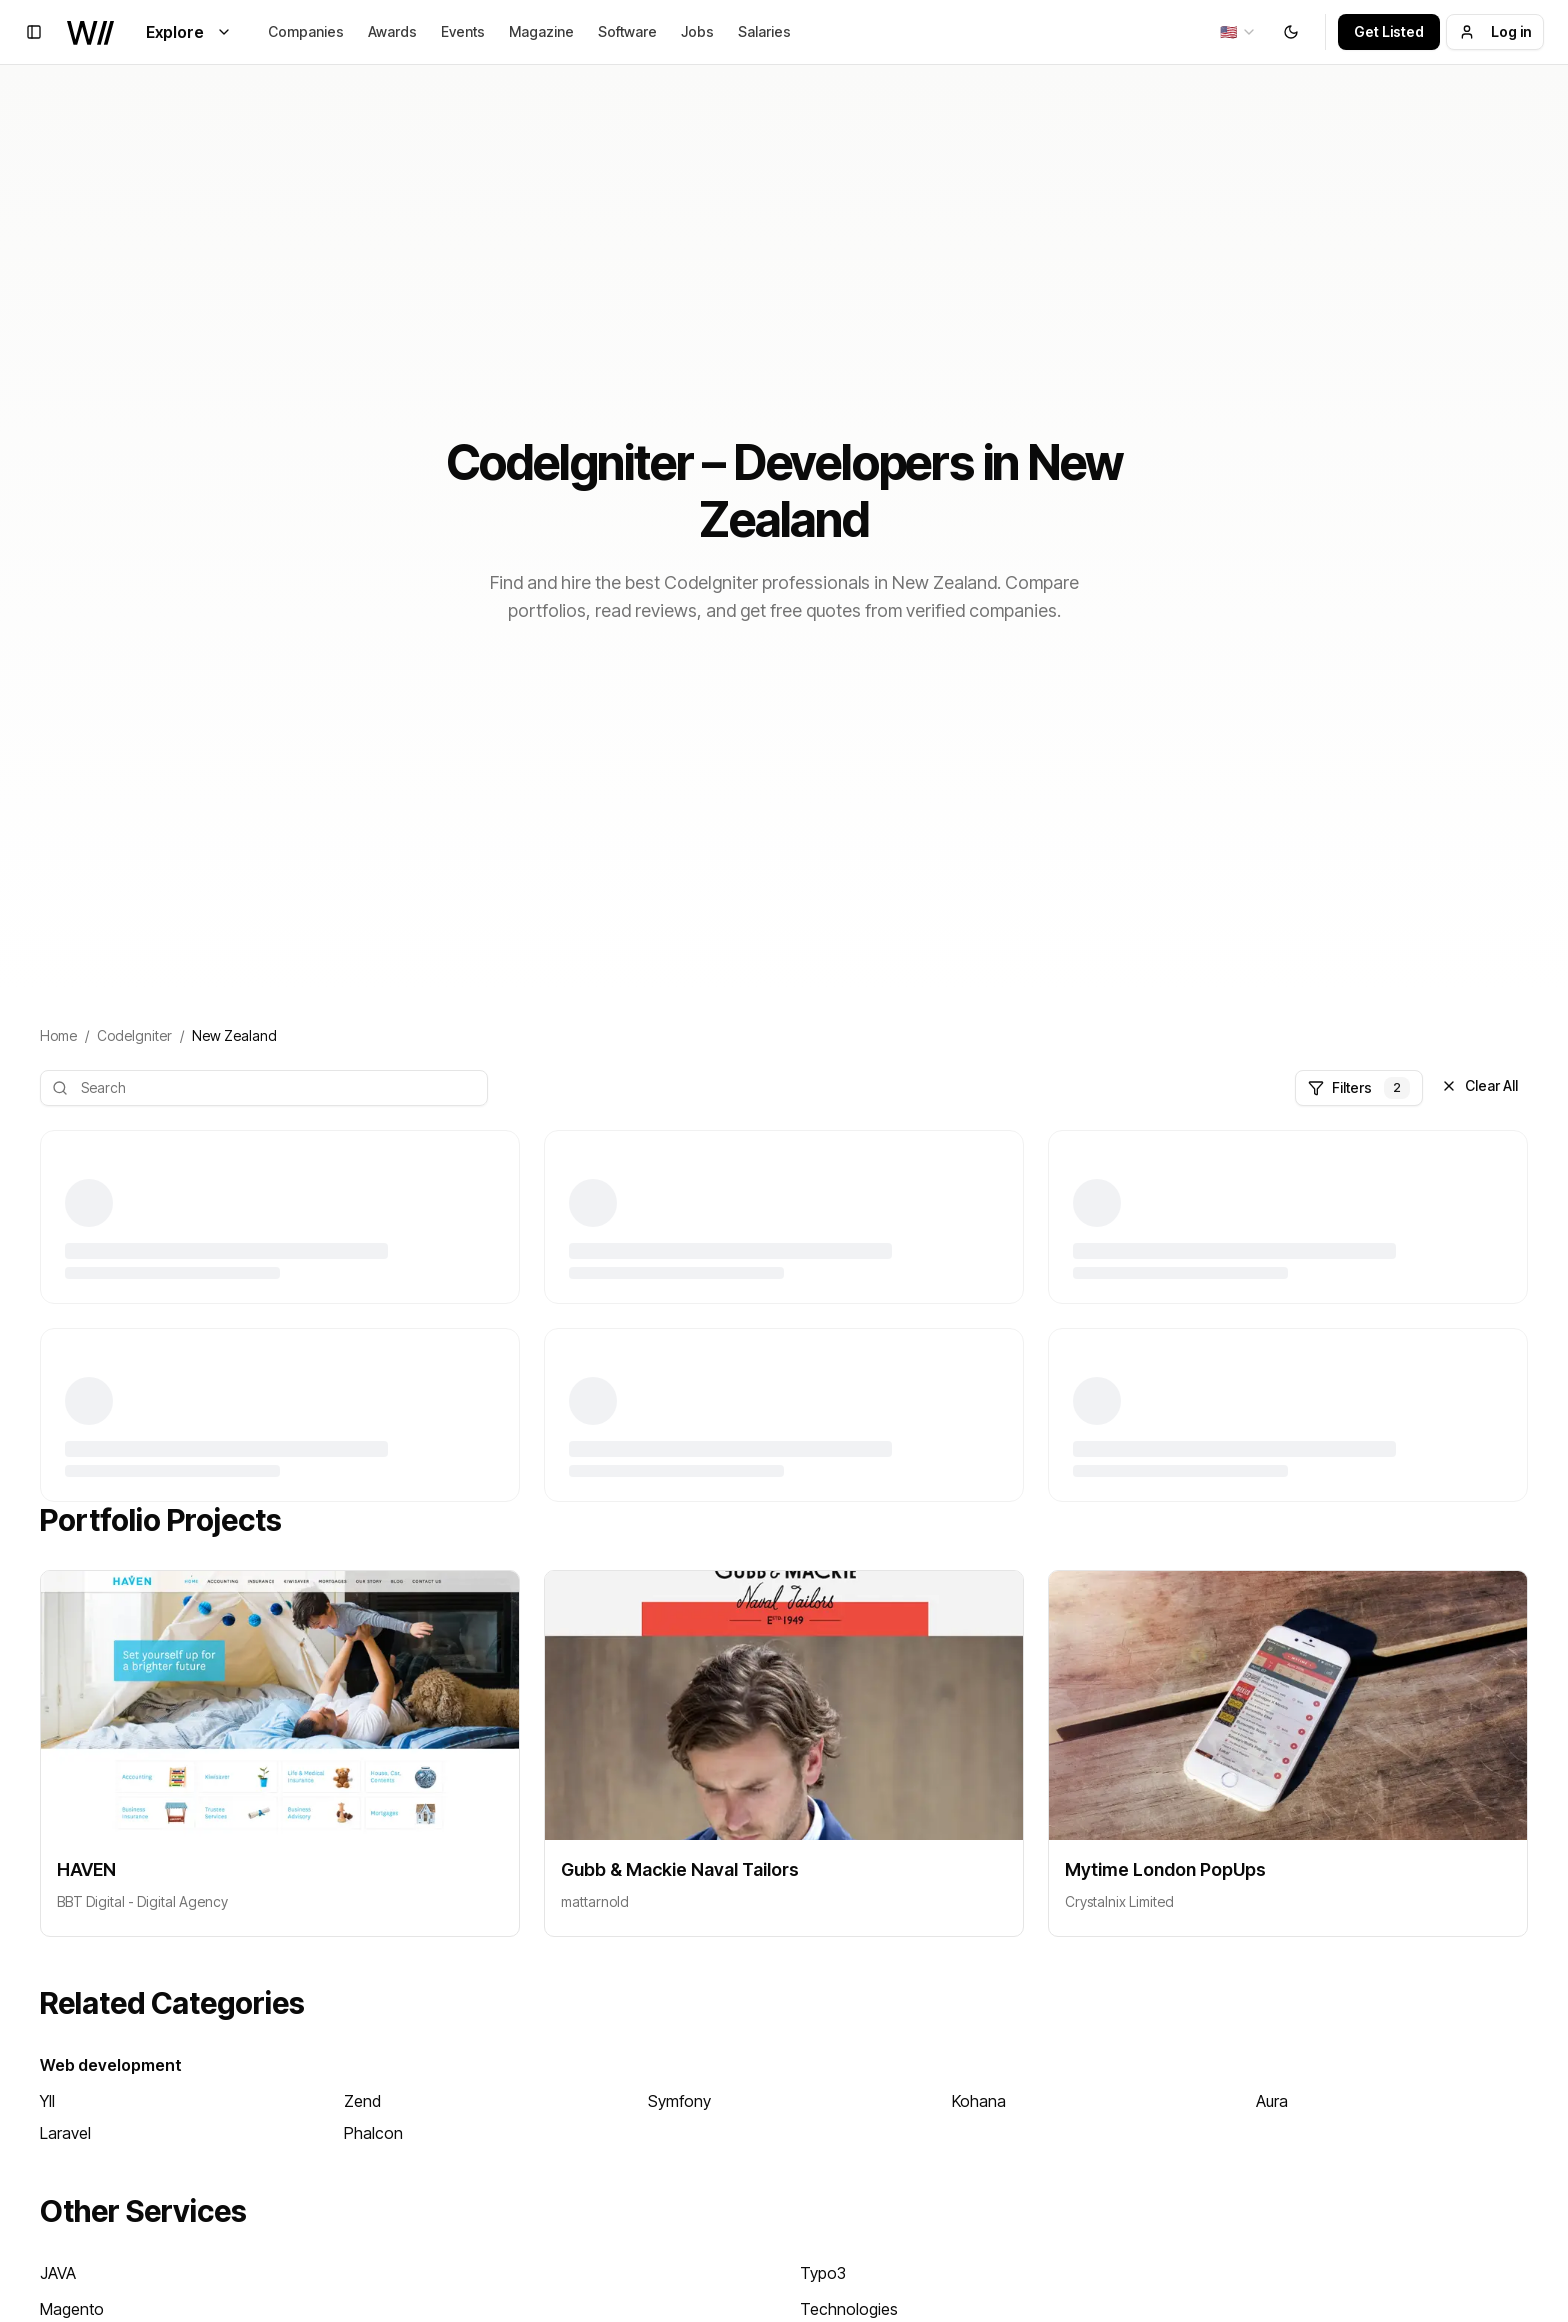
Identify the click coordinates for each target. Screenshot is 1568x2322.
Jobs (697, 31)
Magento (72, 2309)
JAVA (58, 2273)
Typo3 (823, 2273)
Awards (392, 31)
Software (627, 31)
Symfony (679, 2101)
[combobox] (1238, 32)
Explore (189, 32)
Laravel (65, 2133)
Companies (306, 31)
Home (58, 1035)
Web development (111, 2065)
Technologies (849, 2309)
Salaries (764, 31)
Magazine (541, 31)
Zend (362, 2101)
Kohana (979, 2101)
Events (463, 31)
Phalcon (373, 2133)
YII (47, 2101)
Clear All (1479, 1085)
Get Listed (1389, 31)
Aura (1272, 2101)
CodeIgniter (134, 1035)
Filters (1359, 1088)
